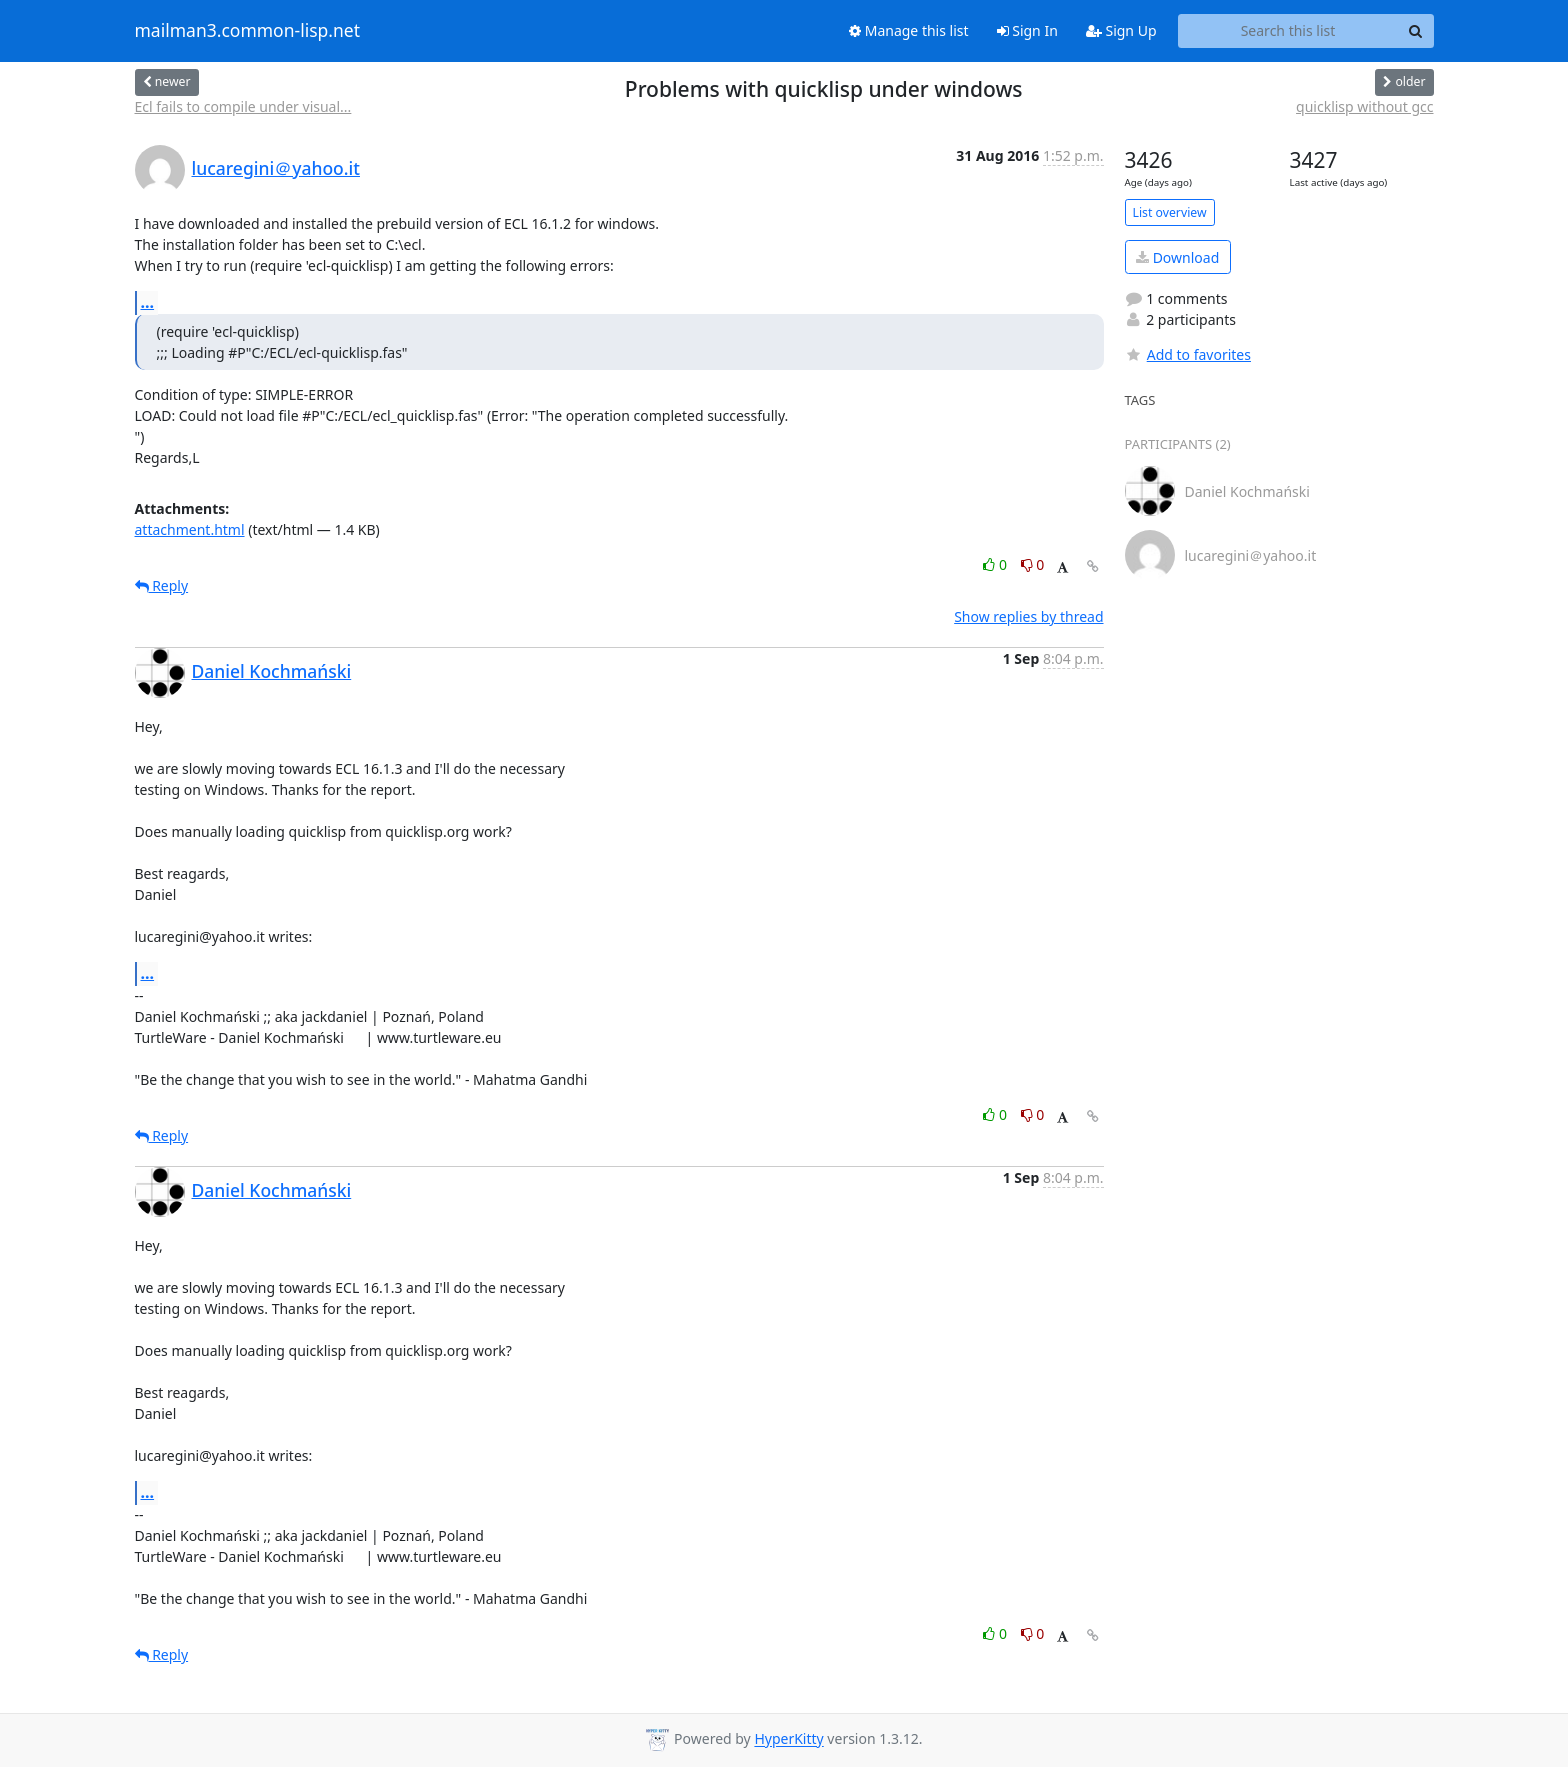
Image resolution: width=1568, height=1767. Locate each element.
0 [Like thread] (996, 564)
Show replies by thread (1028, 616)
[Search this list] (1288, 31)
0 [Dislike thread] (1033, 564)
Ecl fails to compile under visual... (243, 106)
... (148, 302)
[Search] (1416, 31)
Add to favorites (1188, 354)
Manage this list (909, 30)
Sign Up (1121, 30)
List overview (1170, 212)
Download (1177, 257)
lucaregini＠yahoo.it (276, 168)
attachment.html (190, 529)
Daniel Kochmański (272, 671)
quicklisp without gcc (1364, 106)
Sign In (1027, 30)
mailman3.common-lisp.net (248, 31)
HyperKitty (788, 1739)
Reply (162, 585)
